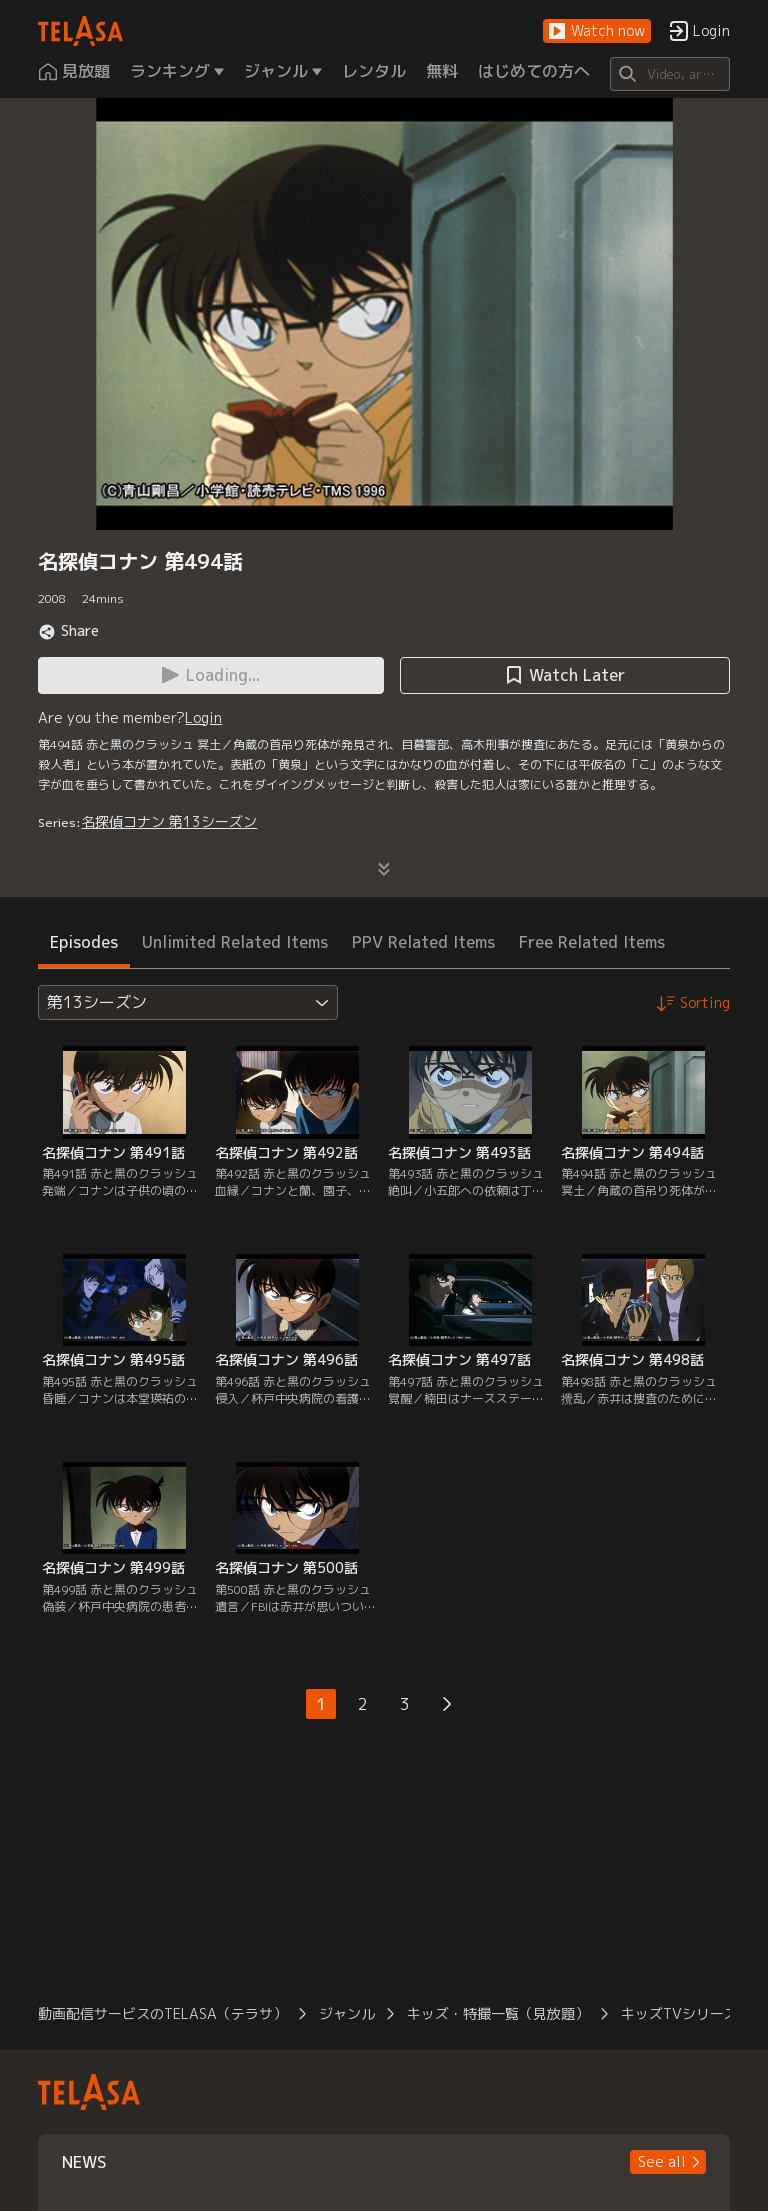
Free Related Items (592, 942)
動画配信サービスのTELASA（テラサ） (162, 2013)
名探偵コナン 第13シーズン (169, 821)
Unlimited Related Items (235, 942)
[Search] (669, 74)
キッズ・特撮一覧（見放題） (498, 2013)
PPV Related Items (423, 942)
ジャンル (347, 2013)
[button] (597, 31)
